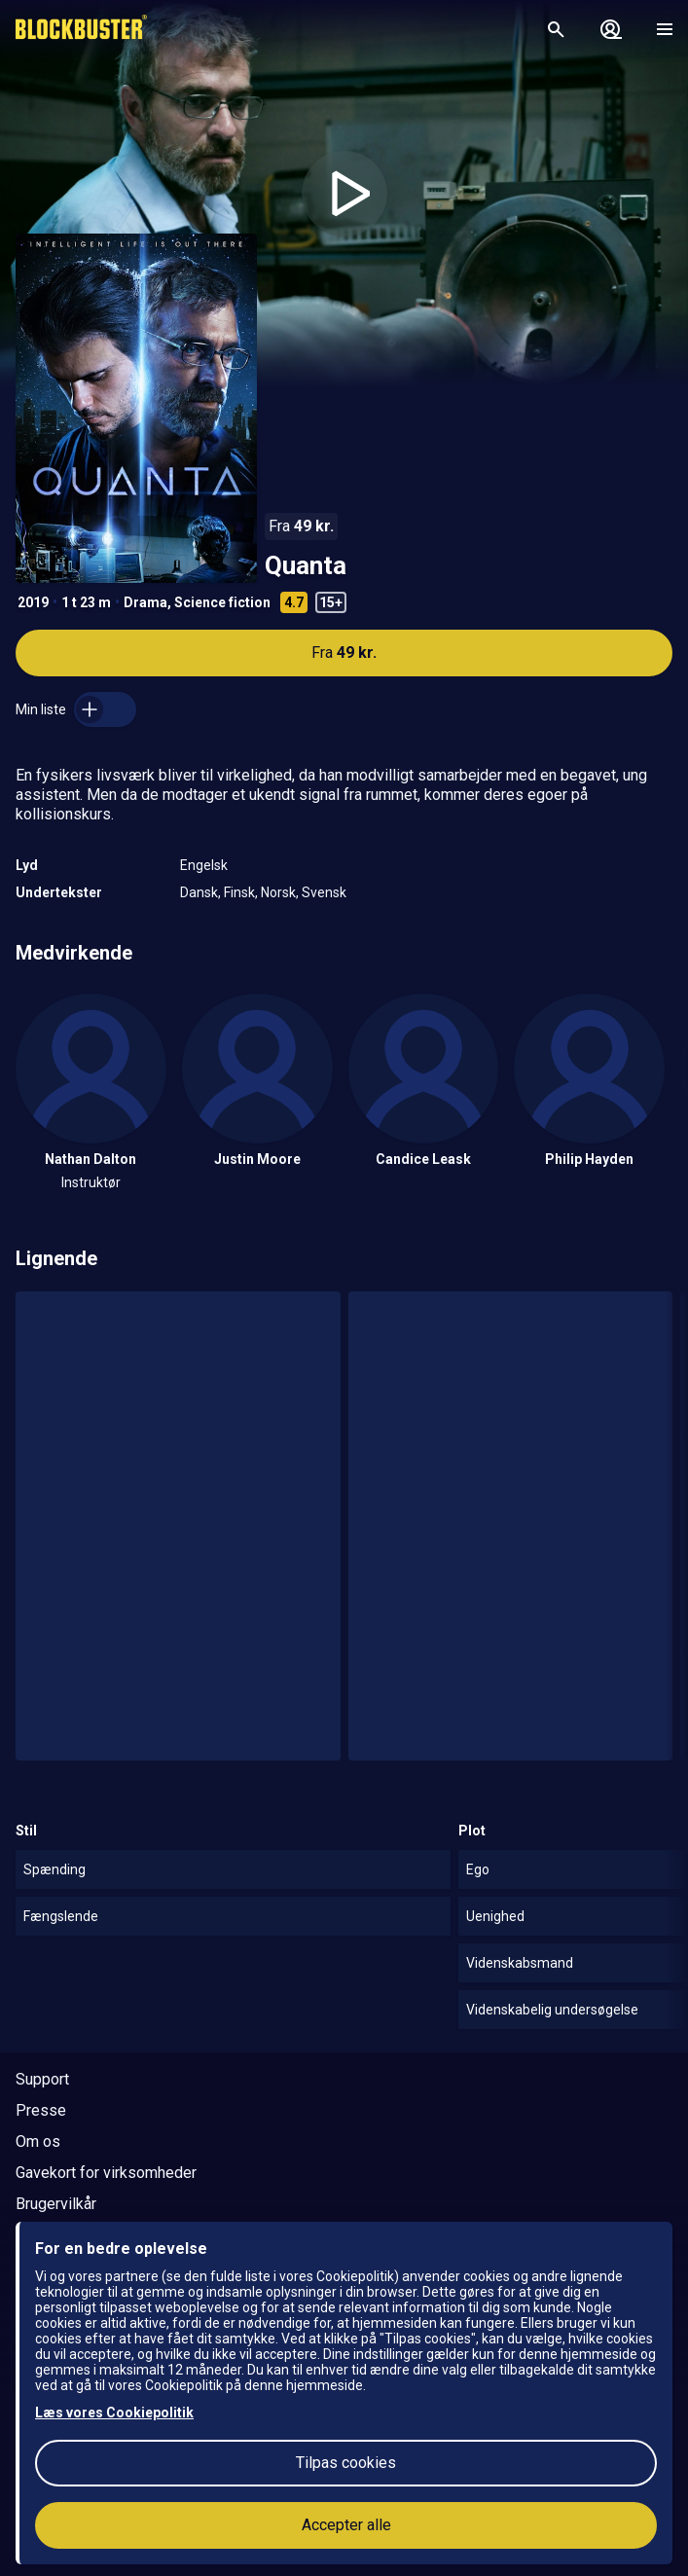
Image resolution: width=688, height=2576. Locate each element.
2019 (33, 602)
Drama (145, 602)
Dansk (199, 892)
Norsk (278, 892)
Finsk (239, 892)
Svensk (324, 892)
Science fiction (222, 602)
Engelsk (204, 865)
